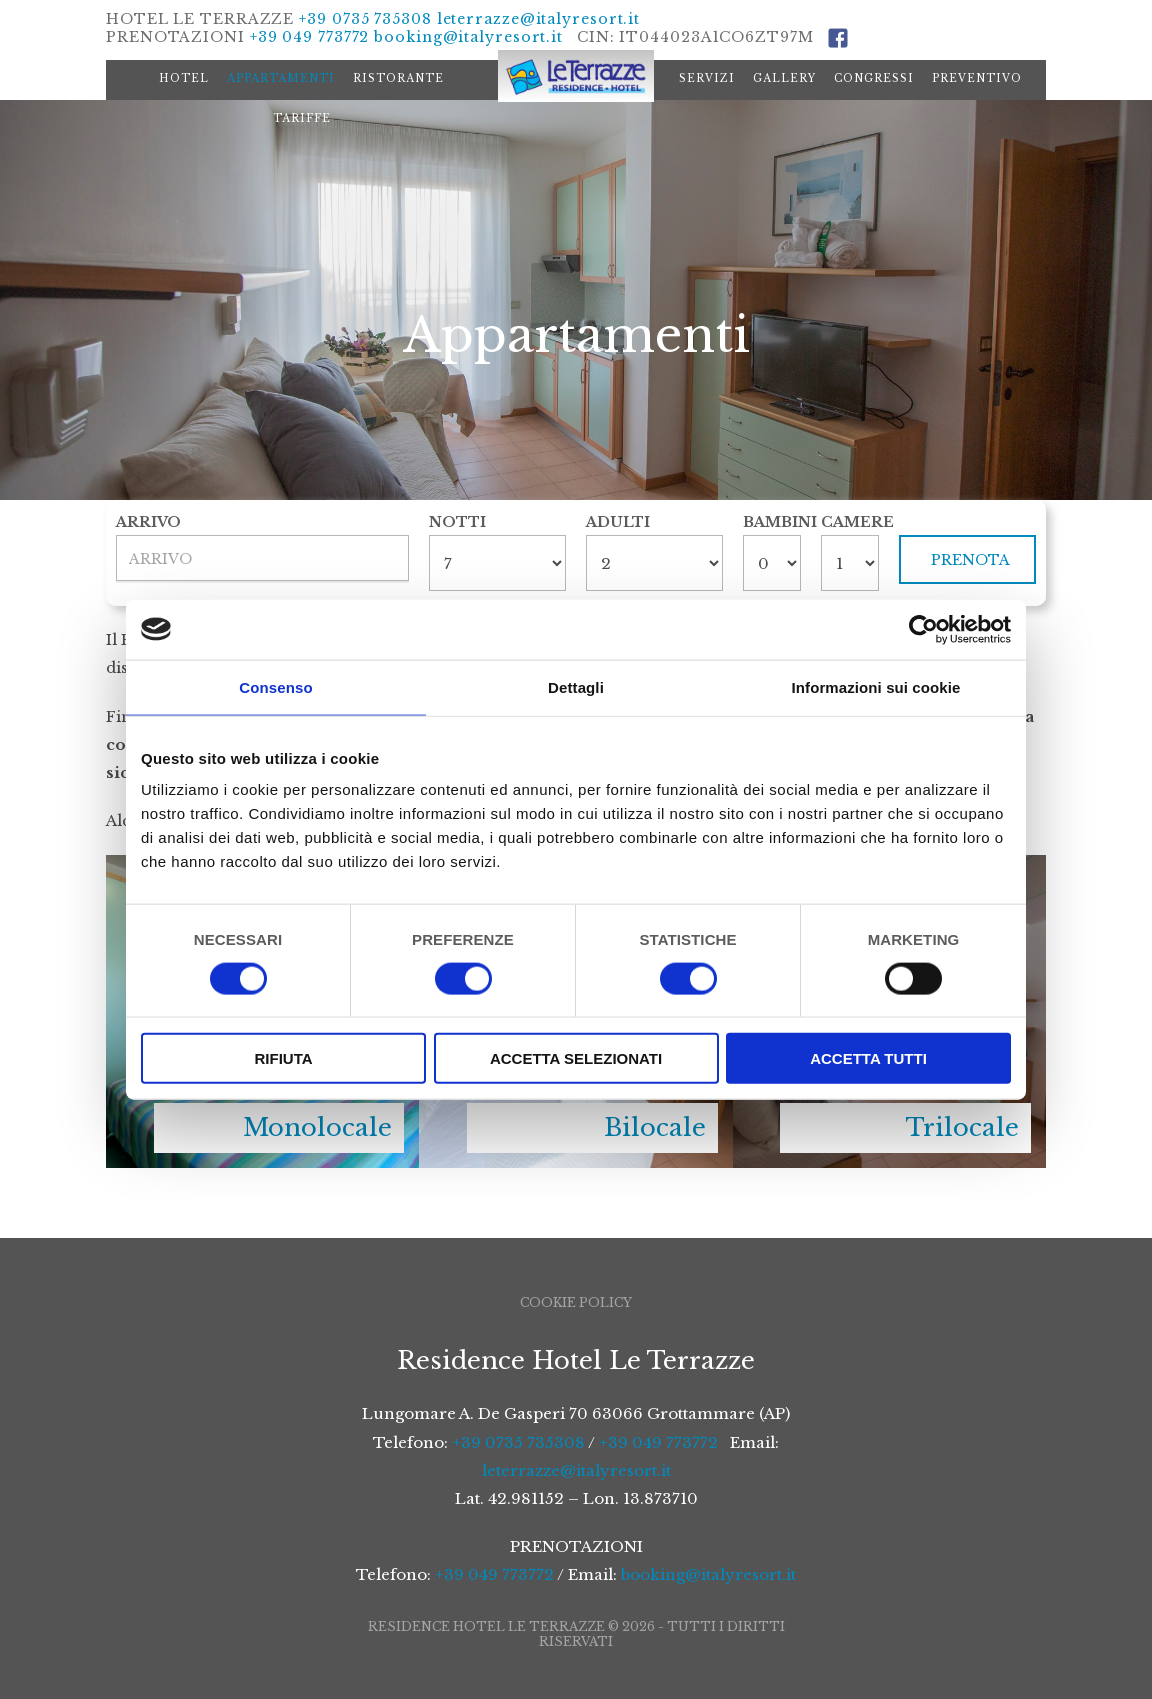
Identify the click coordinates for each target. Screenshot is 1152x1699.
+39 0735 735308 (365, 19)
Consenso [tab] (275, 686)
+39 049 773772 (310, 37)
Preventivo (977, 78)
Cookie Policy (576, 1302)
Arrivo (148, 522)
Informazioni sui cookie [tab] (876, 686)
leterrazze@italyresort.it (539, 19)
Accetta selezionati (576, 1058)
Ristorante (398, 78)
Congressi (874, 78)
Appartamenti (281, 78)
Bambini (772, 522)
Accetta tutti (868, 1058)
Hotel (184, 78)
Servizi (707, 78)
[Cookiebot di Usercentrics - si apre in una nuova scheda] (923, 629)
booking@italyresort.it (468, 37)
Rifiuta (283, 1058)
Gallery (784, 78)
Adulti (618, 522)
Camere (850, 522)
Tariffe (302, 118)
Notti (457, 522)
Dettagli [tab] (576, 686)
